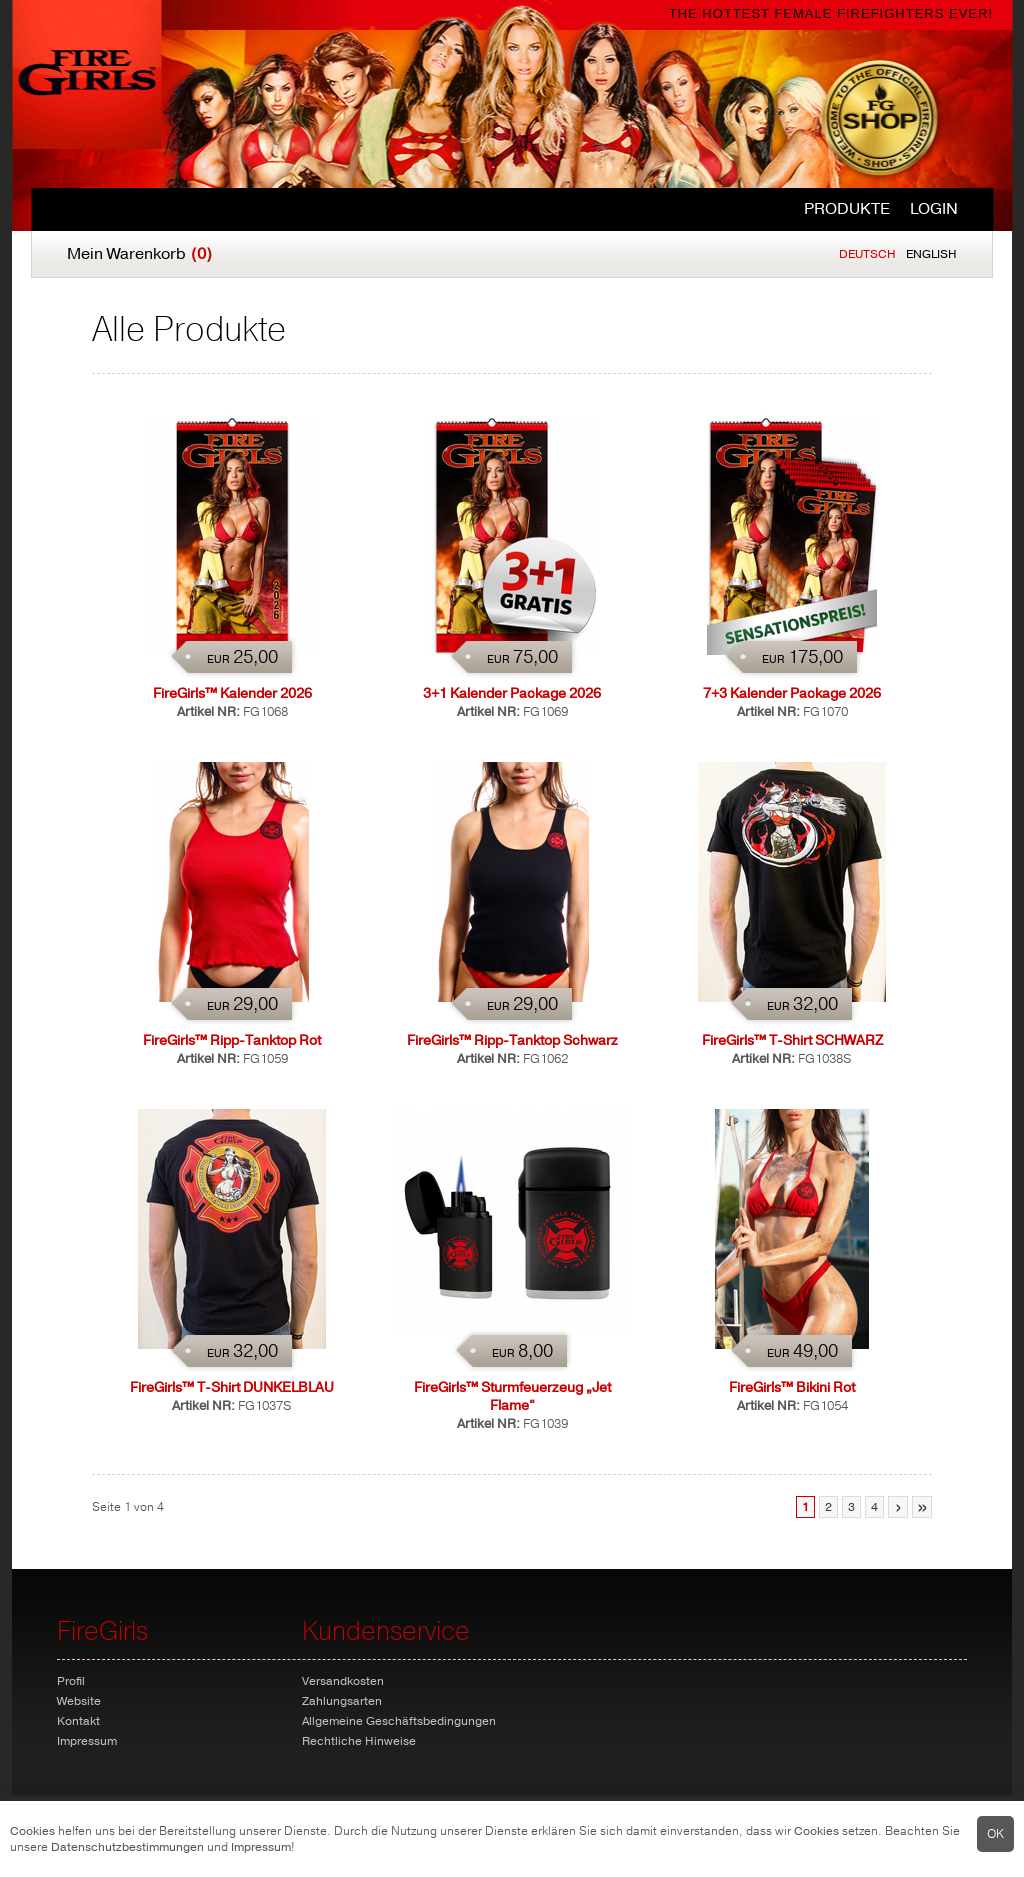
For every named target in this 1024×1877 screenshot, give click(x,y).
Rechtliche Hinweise (359, 1741)
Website (79, 1701)
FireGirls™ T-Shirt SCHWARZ (792, 1040)
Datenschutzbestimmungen (127, 1847)
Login (934, 209)
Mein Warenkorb (139, 254)
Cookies (32, 1831)
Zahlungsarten (342, 1701)
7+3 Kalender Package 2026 (792, 693)
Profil (71, 1681)
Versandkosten (343, 1681)
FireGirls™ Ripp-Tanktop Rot (232, 1040)
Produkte (847, 209)
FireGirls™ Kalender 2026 (232, 693)
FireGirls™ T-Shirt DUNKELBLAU (232, 1387)
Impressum (261, 1847)
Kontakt (78, 1721)
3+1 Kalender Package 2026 (512, 693)
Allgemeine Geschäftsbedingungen (399, 1721)
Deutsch (867, 254)
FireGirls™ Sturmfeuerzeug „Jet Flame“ (512, 1396)
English (931, 254)
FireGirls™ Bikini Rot (792, 1387)
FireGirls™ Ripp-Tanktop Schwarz (512, 1040)
